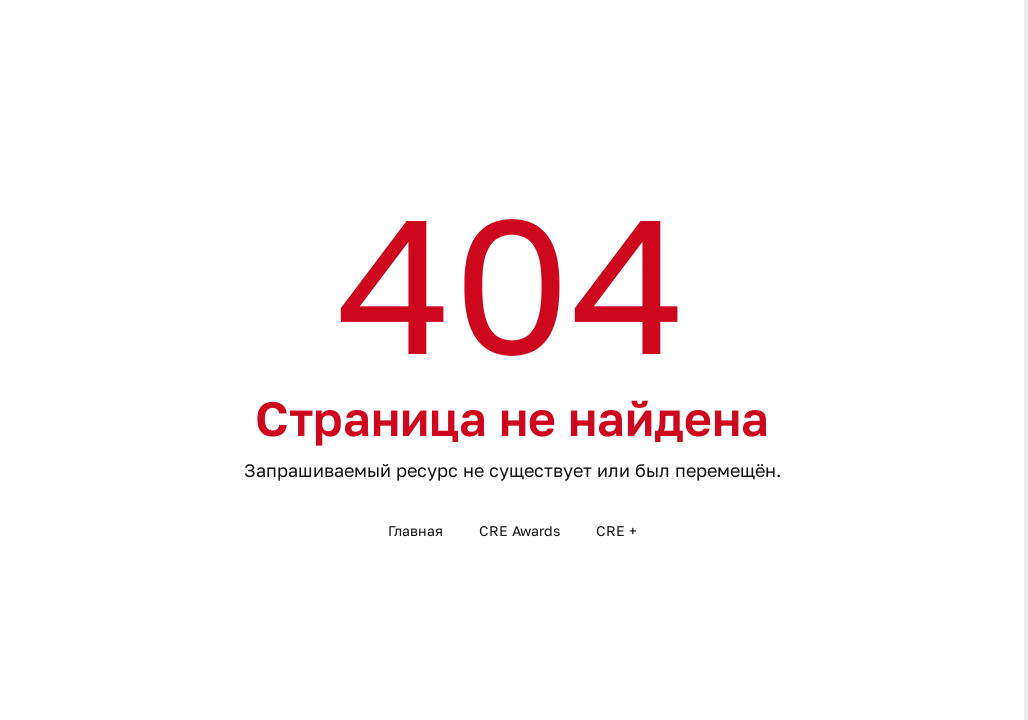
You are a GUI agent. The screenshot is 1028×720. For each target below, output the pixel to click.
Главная (415, 530)
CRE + (616, 530)
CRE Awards (519, 530)
